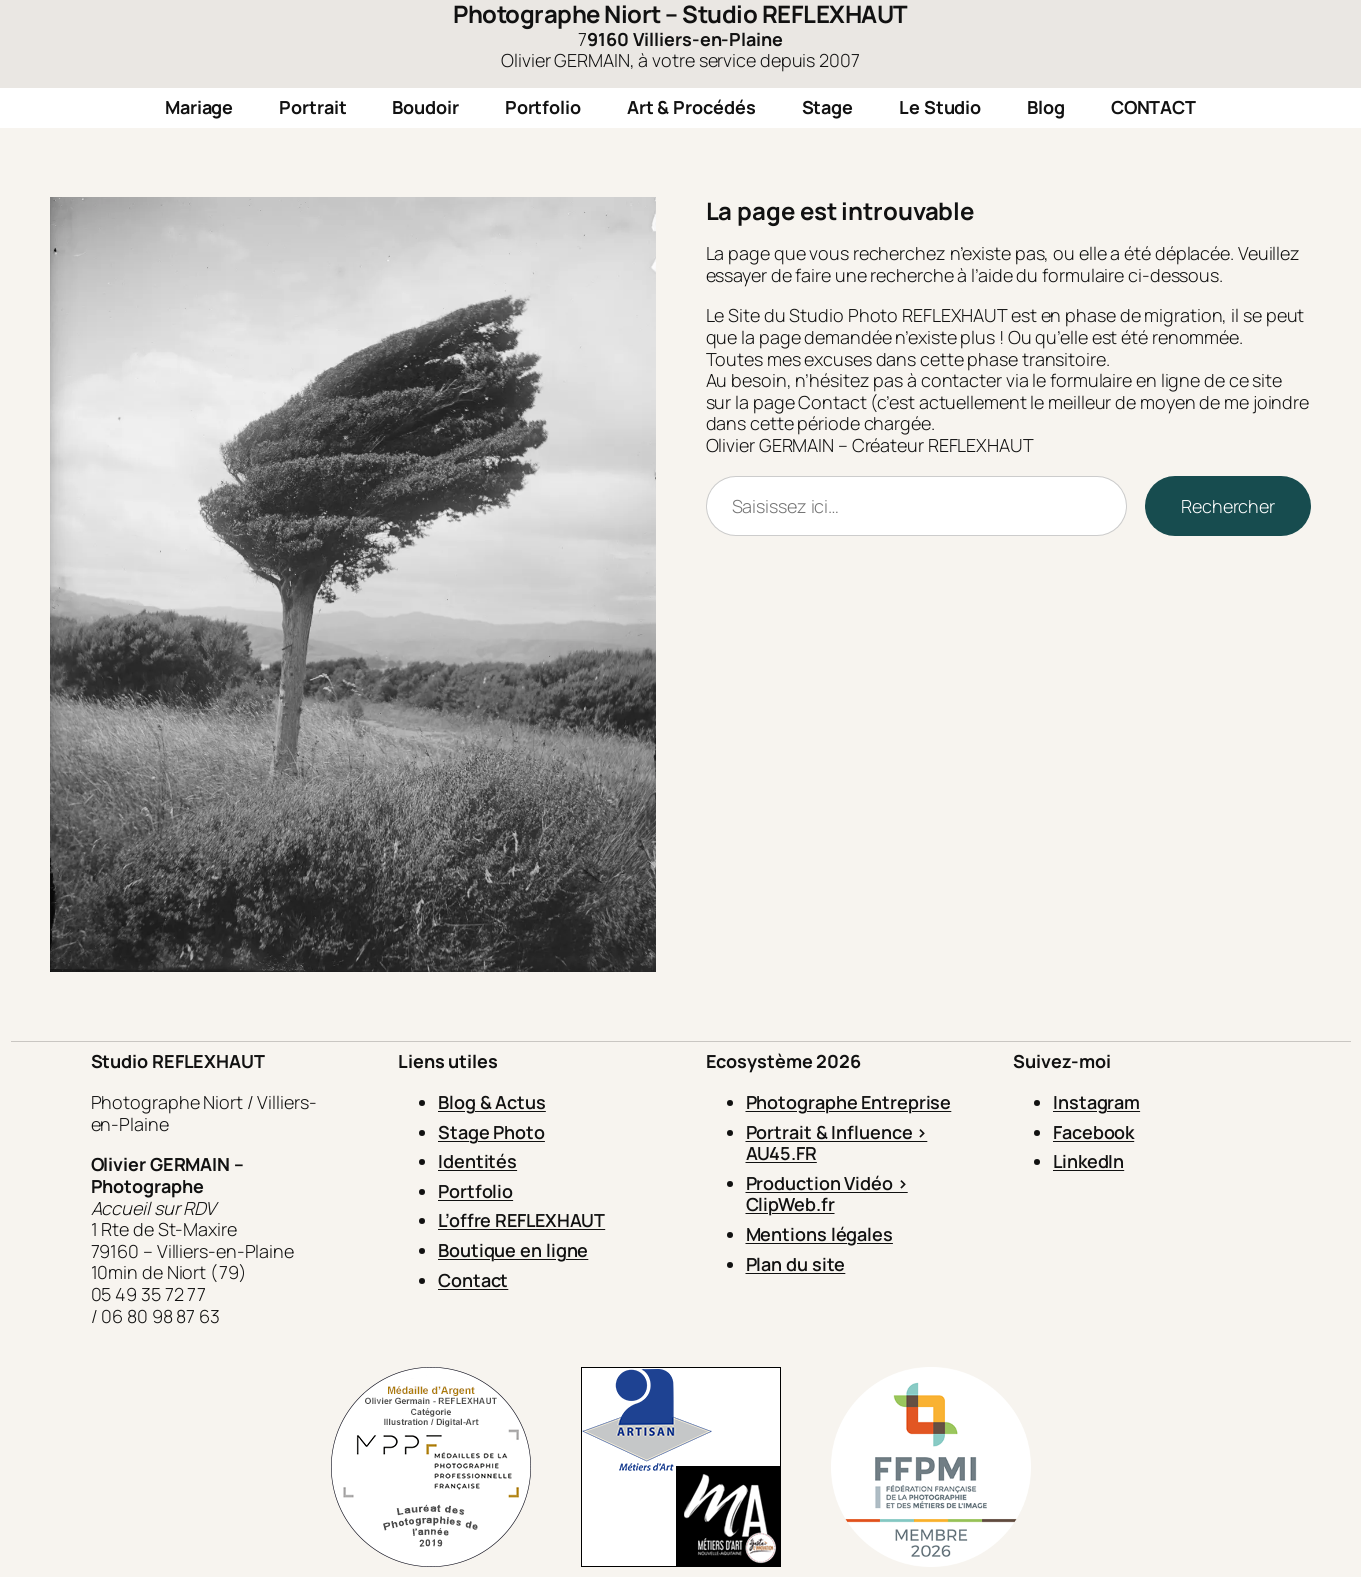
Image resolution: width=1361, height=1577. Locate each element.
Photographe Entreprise (849, 1102)
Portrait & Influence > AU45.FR (837, 1143)
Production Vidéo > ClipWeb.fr (827, 1194)
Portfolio (475, 1191)
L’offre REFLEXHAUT (521, 1220)
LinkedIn (1088, 1161)
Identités (477, 1161)
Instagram (1096, 1102)
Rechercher (1228, 506)
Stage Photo (491, 1132)
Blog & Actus (492, 1102)
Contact (473, 1280)
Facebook (1093, 1132)
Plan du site (796, 1264)
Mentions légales (819, 1234)
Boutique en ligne (513, 1250)
